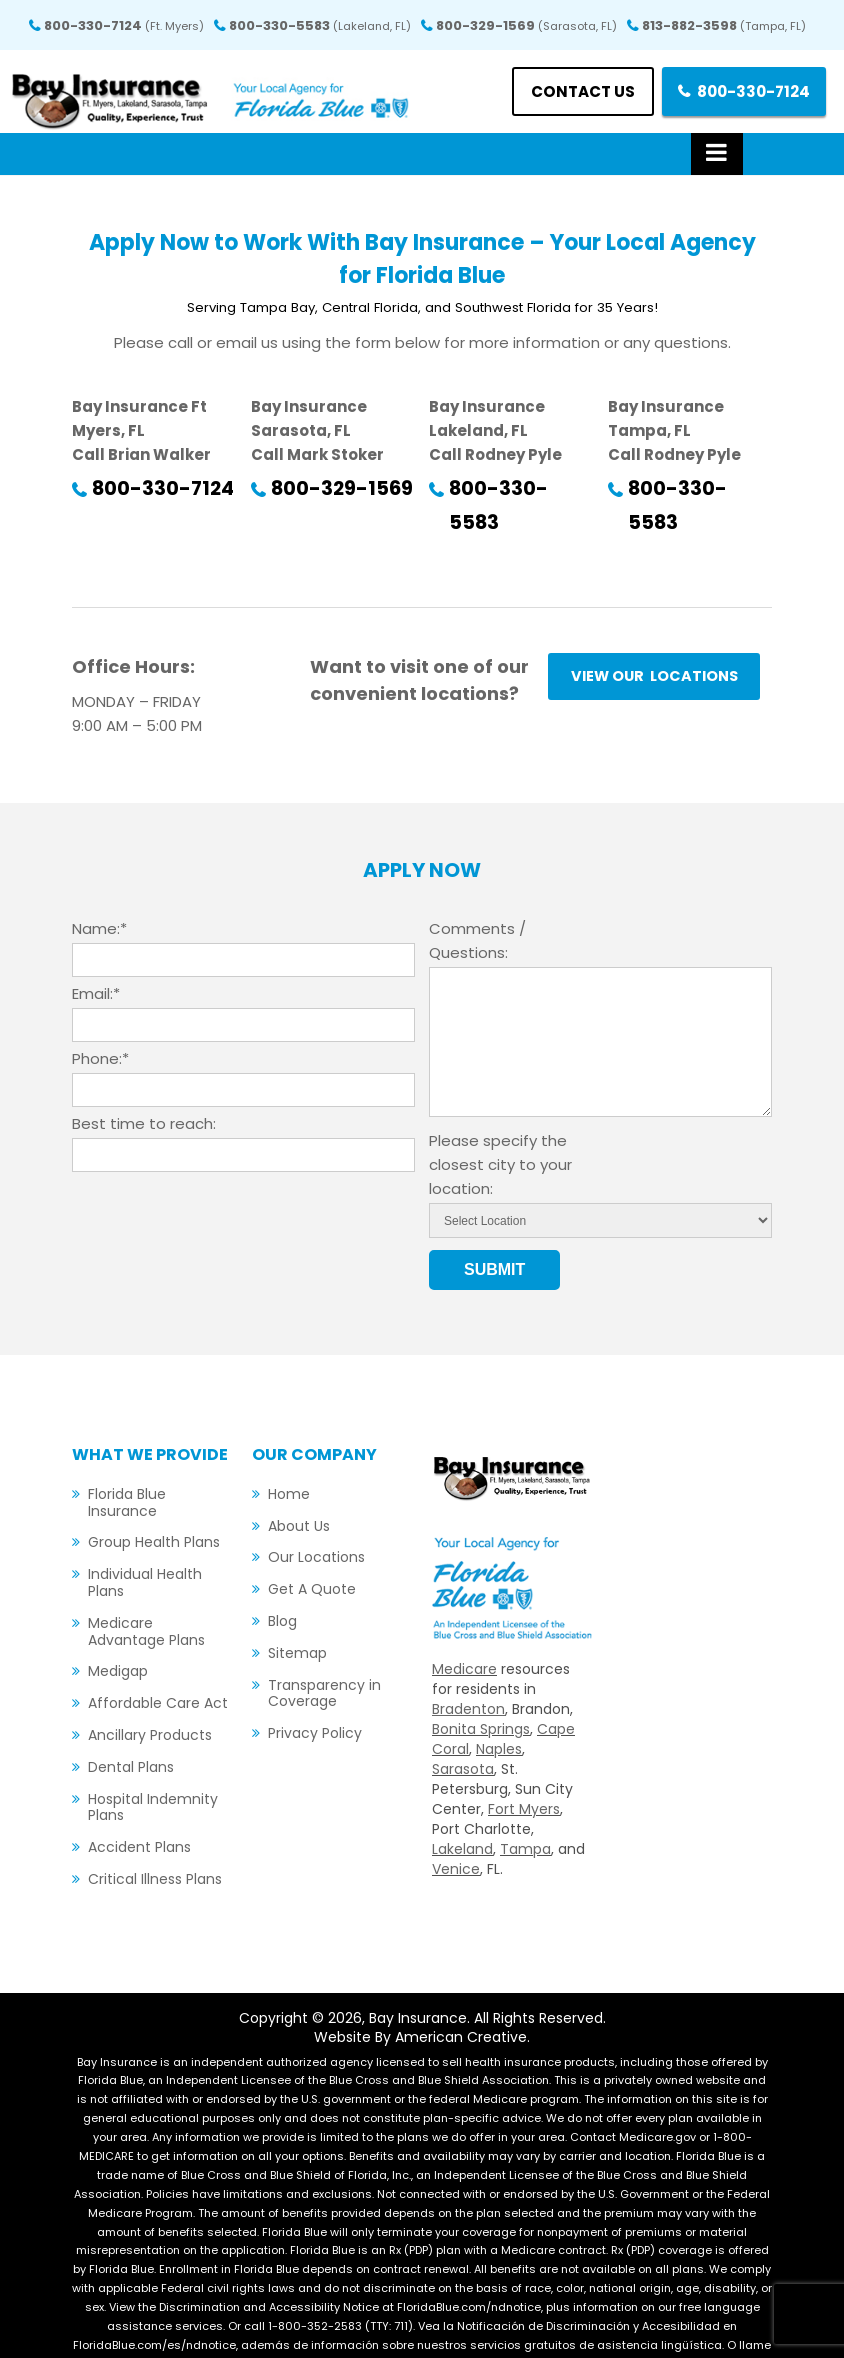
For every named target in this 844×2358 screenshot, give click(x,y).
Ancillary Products (150, 1701)
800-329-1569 (526, 25)
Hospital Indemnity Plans (153, 1773)
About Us (299, 1492)
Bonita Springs (481, 1695)
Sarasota (463, 1735)
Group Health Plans (154, 1508)
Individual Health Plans (145, 1548)
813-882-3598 (724, 25)
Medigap (118, 1637)
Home (289, 1460)
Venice (456, 1835)
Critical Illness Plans (155, 1845)
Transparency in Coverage (324, 1659)
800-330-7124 (124, 25)
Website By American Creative (420, 2003)
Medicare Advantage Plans (146, 1597)
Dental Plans (131, 1733)
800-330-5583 (320, 25)
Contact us (569, 91)
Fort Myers (524, 1775)
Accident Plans (139, 1813)
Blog (282, 1587)
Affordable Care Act (158, 1669)
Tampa (525, 1815)
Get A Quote (312, 1555)
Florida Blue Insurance (127, 1468)
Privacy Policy (315, 1699)
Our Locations (316, 1523)
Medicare (464, 1635)
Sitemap (297, 1619)
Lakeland (462, 1815)
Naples (499, 1715)
